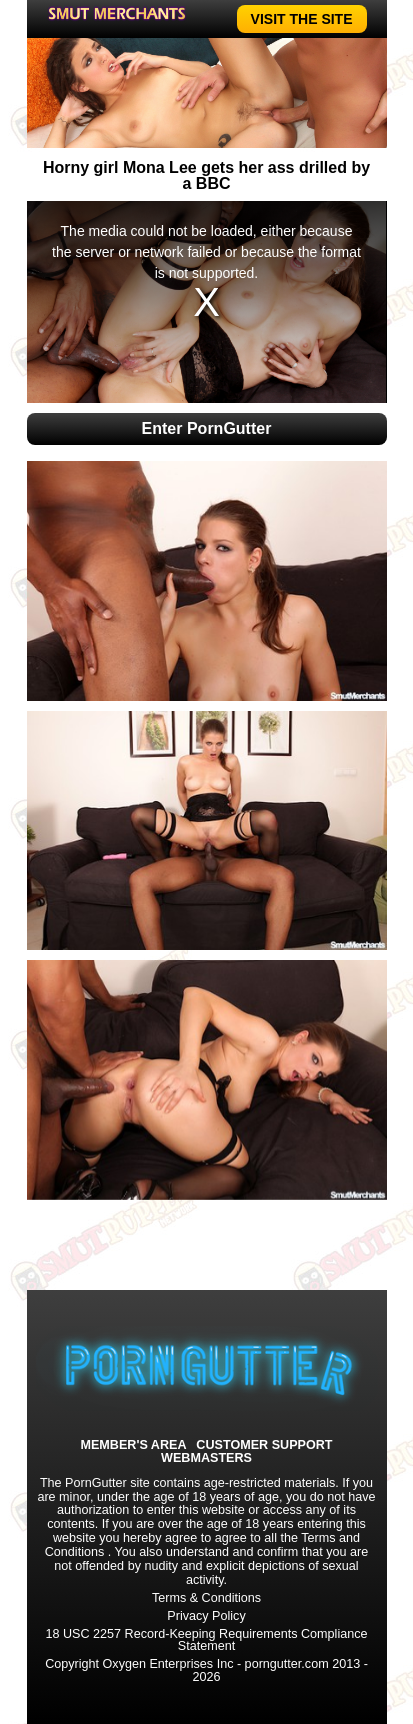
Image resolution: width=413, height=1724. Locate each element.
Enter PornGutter (207, 428)
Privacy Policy (206, 1616)
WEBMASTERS (206, 1458)
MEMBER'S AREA (133, 1445)
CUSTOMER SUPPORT (264, 1445)
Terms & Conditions (206, 1598)
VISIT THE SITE (302, 19)
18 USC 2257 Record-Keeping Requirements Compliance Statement (206, 1640)
